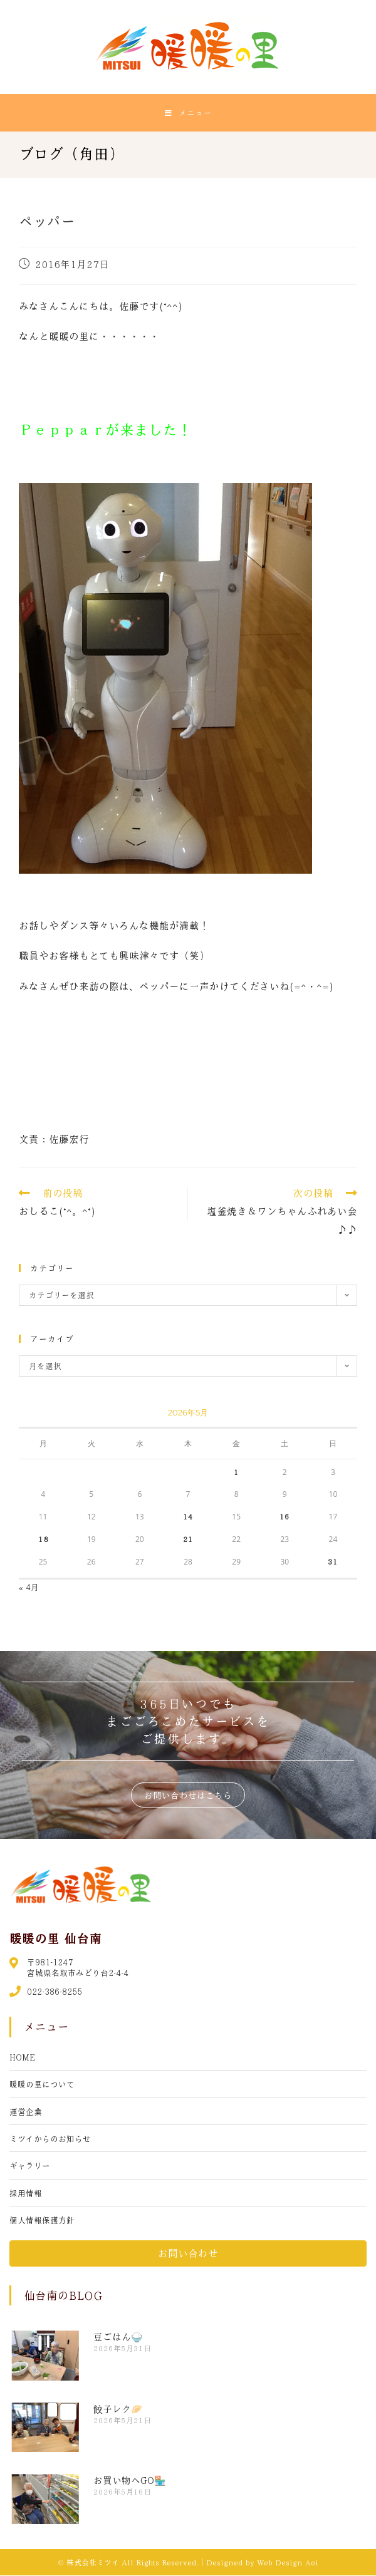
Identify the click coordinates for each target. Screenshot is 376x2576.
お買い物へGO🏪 (129, 2481)
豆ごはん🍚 (118, 2337)
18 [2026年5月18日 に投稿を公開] (43, 1539)
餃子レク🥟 (118, 2409)
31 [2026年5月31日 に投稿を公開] (333, 1562)
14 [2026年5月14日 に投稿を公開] (188, 1517)
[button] (188, 1795)
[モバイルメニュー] (188, 113)
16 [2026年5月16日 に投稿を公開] (284, 1517)
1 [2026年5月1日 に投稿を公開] (236, 1472)
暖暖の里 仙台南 (55, 1938)
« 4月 (29, 1587)
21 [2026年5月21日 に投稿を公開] (188, 1539)
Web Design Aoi (287, 2563)
